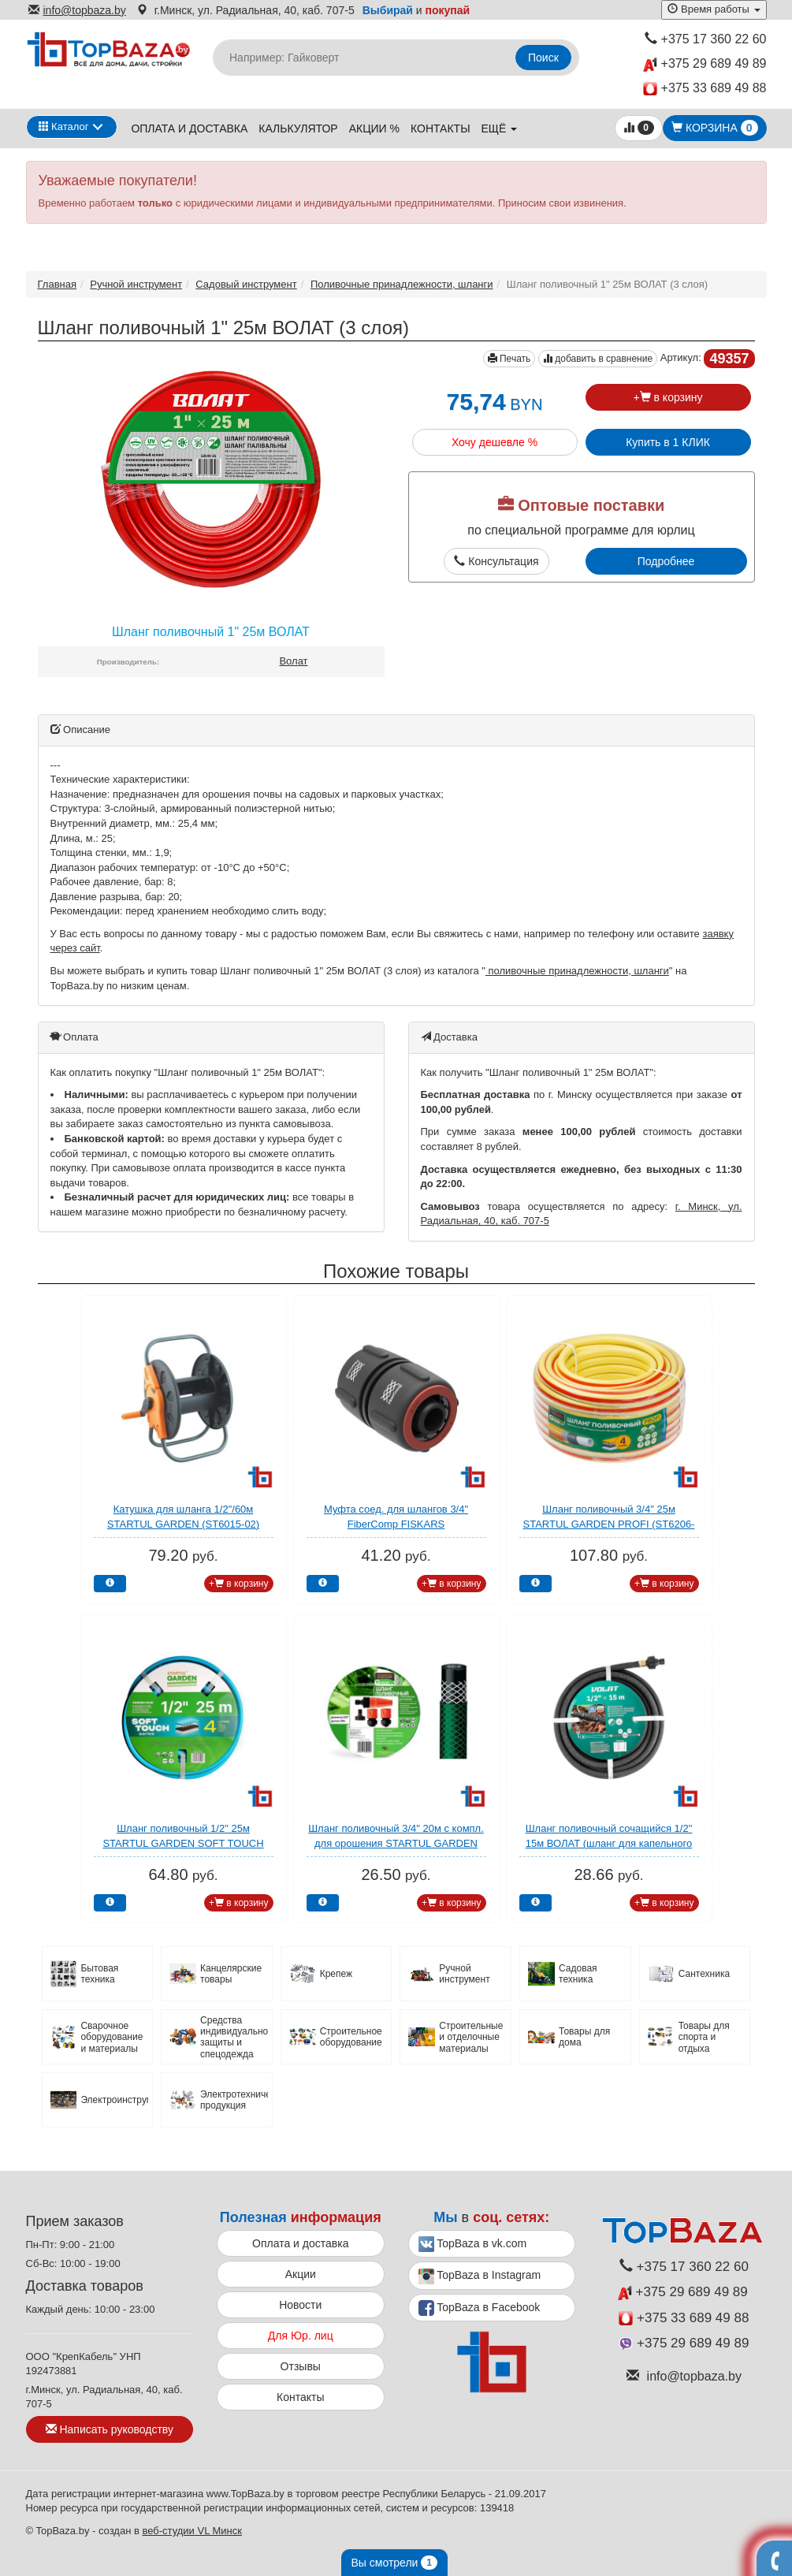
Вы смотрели (394, 2563)
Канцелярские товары (231, 1974)
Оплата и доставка (189, 128)
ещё (500, 128)
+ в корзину (667, 397)
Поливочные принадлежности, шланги (401, 284)
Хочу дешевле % (494, 442)
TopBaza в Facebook (479, 2308)
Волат (293, 661)
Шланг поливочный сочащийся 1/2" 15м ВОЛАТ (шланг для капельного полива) (609, 1842)
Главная (57, 284)
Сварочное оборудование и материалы (111, 2037)
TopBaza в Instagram (479, 2276)
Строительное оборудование (351, 2037)
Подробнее (666, 561)
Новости (300, 2305)
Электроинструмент (114, 2099)
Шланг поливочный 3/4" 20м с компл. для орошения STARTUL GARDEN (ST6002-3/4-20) (396, 1842)
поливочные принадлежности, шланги (577, 971)
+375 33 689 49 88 (705, 88)
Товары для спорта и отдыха (704, 2037)
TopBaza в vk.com (472, 2244)
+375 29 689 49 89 (704, 64)
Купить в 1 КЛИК (668, 442)
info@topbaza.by (77, 10)
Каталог (64, 126)
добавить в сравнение (598, 358)
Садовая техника (578, 1974)
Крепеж (336, 1973)
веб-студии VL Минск (192, 2531)
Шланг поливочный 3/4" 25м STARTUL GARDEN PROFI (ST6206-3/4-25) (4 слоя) (609, 1523)
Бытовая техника (99, 1974)
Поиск (543, 57)
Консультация (496, 561)
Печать (509, 358)
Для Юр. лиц (300, 2335)
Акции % (374, 128)
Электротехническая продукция (234, 2100)
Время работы (713, 9)
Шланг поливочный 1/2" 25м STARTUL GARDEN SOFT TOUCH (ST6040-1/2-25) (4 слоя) (182, 1842)
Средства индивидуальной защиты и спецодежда (234, 2037)
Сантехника (704, 1973)
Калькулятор (297, 128)
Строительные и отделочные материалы (471, 2037)
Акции (300, 2274)
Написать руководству (109, 2429)
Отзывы (301, 2366)
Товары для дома (584, 2037)
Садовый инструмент (245, 284)
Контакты (440, 128)
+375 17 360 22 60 (706, 39)
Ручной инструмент (136, 284)
